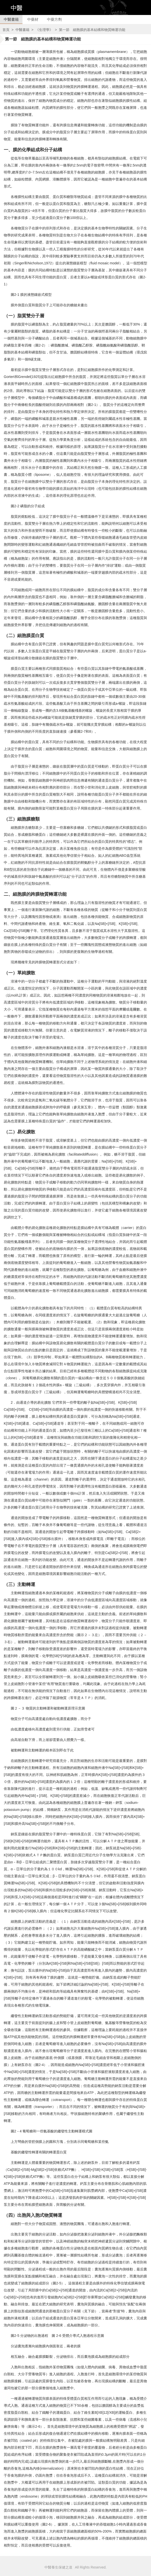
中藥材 (32, 19)
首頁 (5, 30)
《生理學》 (44, 30)
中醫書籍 (11, 19)
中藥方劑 (54, 19)
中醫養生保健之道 (58, 2567)
